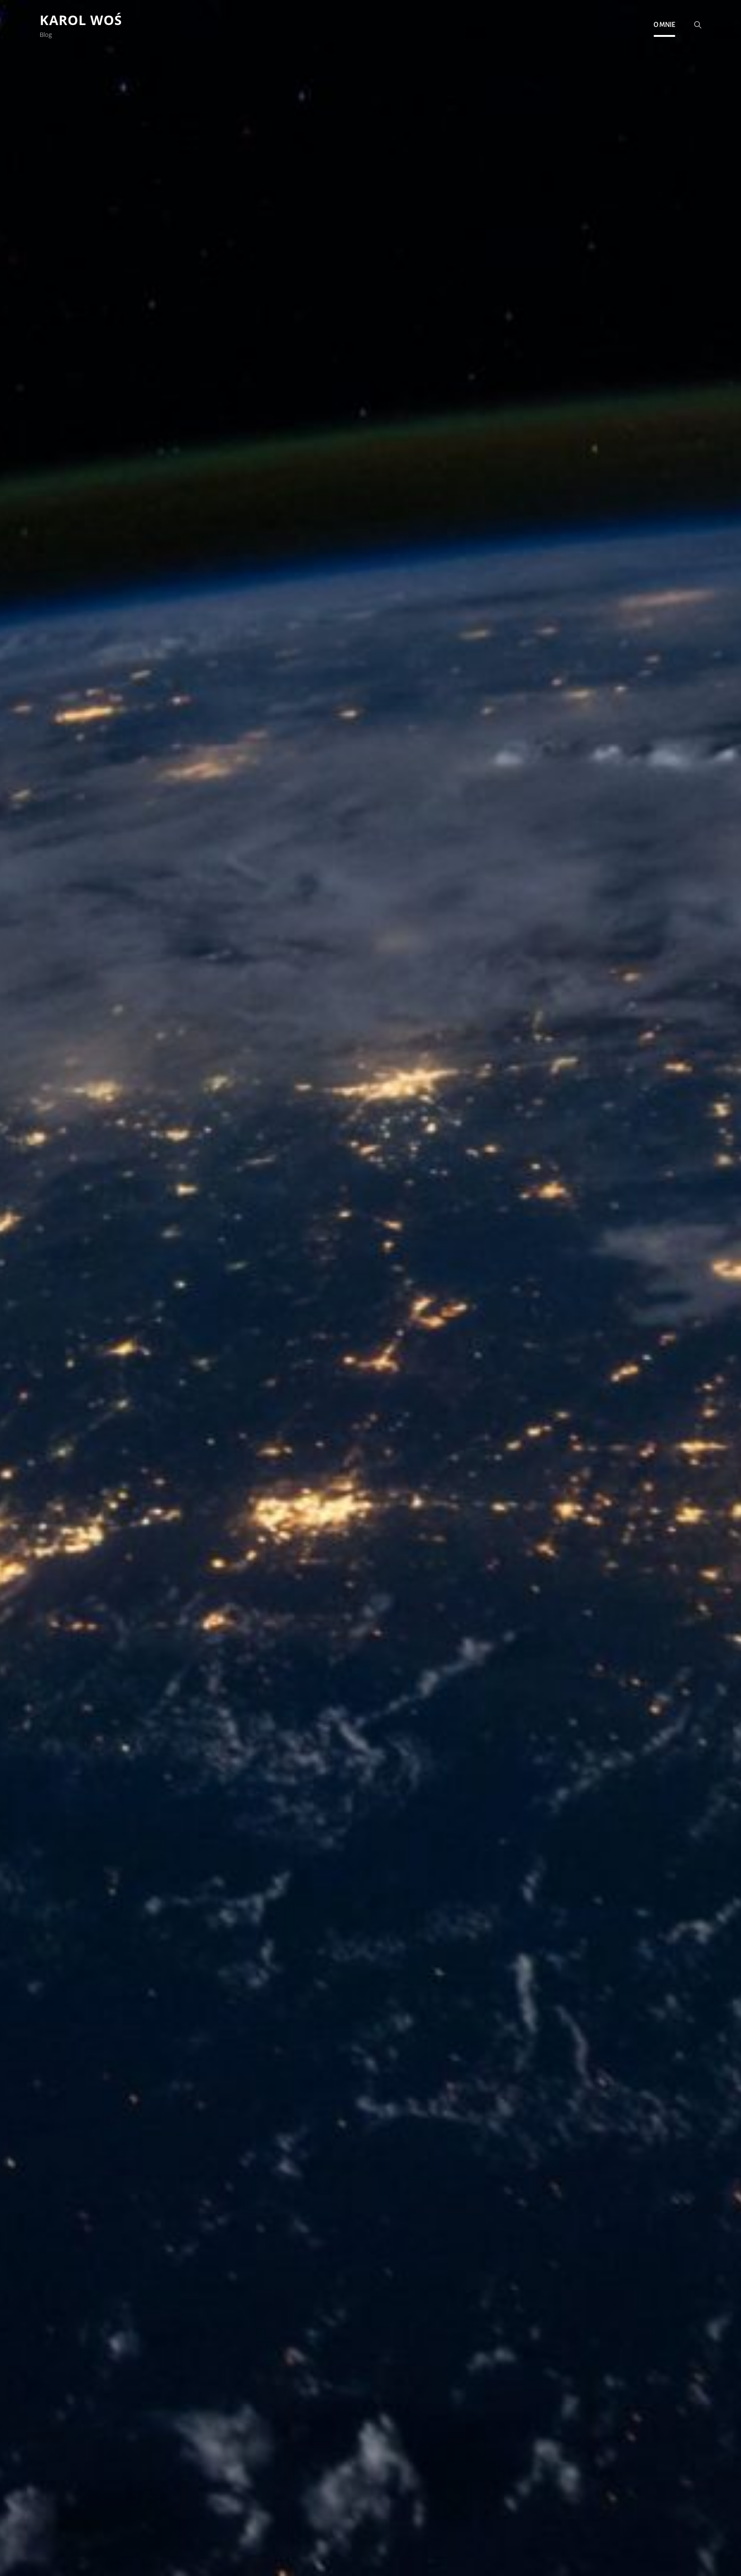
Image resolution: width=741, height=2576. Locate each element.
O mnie (664, 24)
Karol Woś (81, 20)
